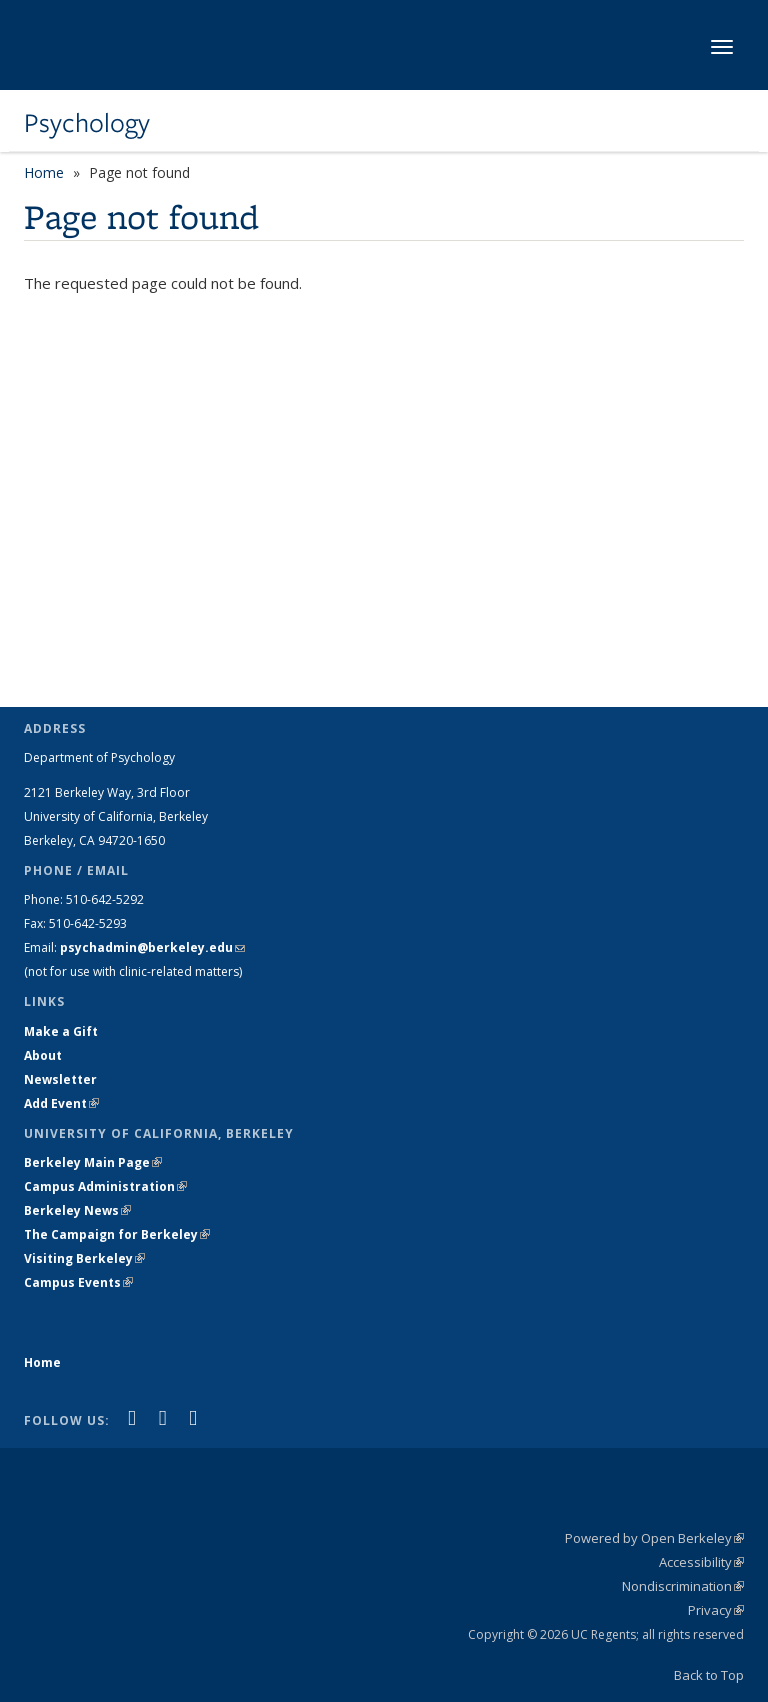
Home (44, 172)
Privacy (716, 1610)
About (43, 1055)
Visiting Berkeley (84, 1258)
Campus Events (78, 1282)
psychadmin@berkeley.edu (152, 947)
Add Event (61, 1103)
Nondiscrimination (683, 1586)
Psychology (87, 123)
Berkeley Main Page (93, 1162)
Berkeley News (77, 1210)
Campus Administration (105, 1186)
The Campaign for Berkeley (117, 1234)
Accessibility (701, 1562)
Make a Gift (61, 1031)
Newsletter (60, 1079)
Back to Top (709, 1675)
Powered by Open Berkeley (654, 1538)
